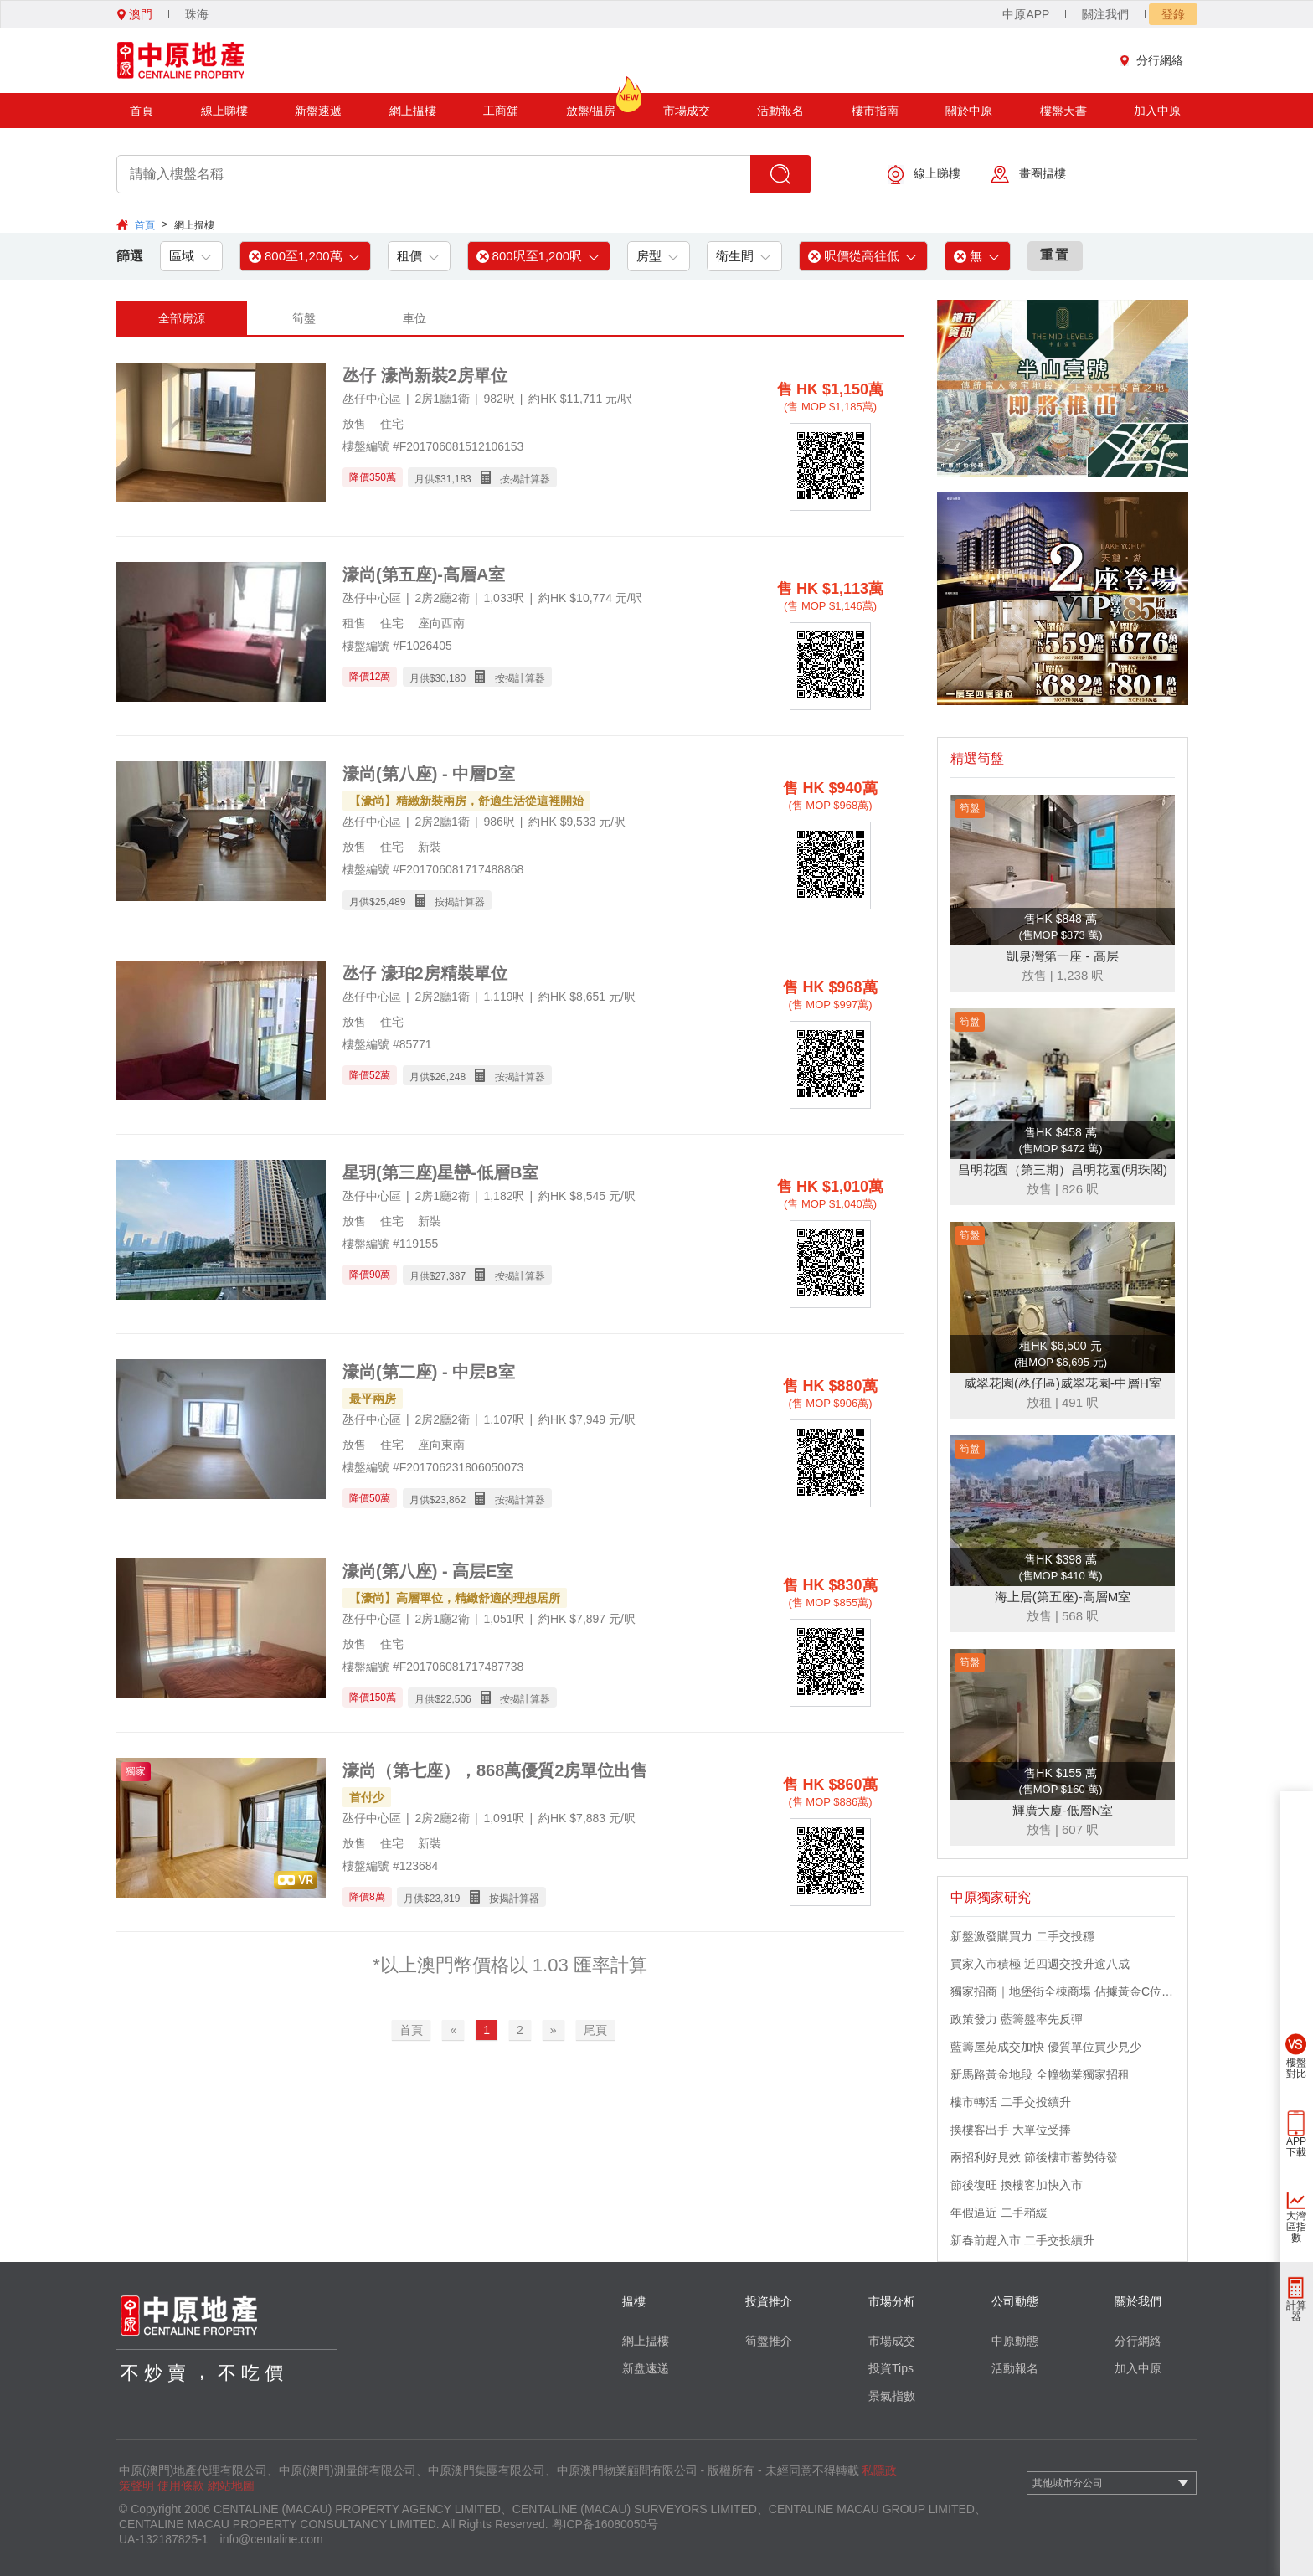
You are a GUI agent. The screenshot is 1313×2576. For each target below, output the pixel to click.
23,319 (445, 1898)
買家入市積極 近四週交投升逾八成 (1040, 1964)
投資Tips (891, 2368)
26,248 (450, 1077)
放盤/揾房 (591, 105)
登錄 (1173, 14)
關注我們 (1105, 14)
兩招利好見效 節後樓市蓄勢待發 (1034, 2157)
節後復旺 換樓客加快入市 (1016, 2185)
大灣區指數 (1296, 2227)
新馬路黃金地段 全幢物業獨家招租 (1040, 2074)
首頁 (141, 110)
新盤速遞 (318, 110)
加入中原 (1157, 110)
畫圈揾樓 (1028, 174)
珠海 (197, 14)
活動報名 (780, 110)
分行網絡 (1155, 60)
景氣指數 (891, 2396)
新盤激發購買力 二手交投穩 (1022, 1936)
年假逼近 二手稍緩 (999, 2212)
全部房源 (181, 318)
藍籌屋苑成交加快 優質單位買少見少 (1045, 2046)
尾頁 (595, 2030)
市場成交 (686, 110)
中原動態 (1014, 2340)
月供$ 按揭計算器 (482, 478)
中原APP (1025, 14)
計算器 (1296, 2311)
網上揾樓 (412, 110)
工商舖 (500, 110)
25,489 (390, 902)
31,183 (455, 479)
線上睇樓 (224, 110)
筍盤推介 (768, 2340)
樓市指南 (875, 110)
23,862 (450, 1500)
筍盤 (304, 318)
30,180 (450, 678)
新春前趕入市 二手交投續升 (1022, 2240)
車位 (414, 318)
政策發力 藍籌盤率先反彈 (1016, 2019)
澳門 (134, 14)
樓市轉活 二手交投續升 (1010, 2102)
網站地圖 (231, 2485)
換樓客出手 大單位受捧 (1010, 2129)
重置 (1055, 255)
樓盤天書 (1063, 110)
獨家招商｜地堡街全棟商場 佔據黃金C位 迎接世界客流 (1062, 1991)
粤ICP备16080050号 (605, 2524)
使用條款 (180, 2485)
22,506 (455, 1699)
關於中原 (968, 110)
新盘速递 (645, 2368)
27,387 (450, 1276)
